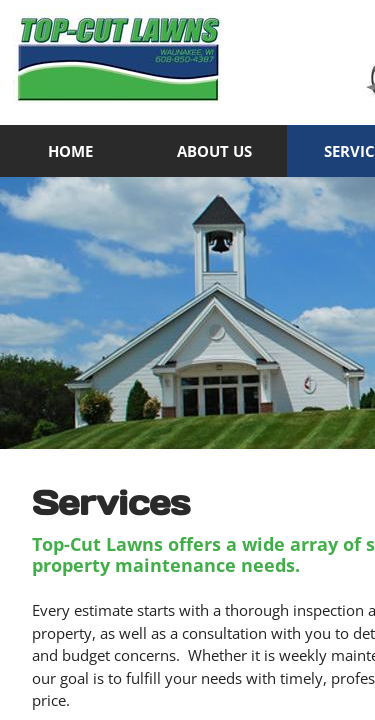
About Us (214, 151)
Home (70, 151)
